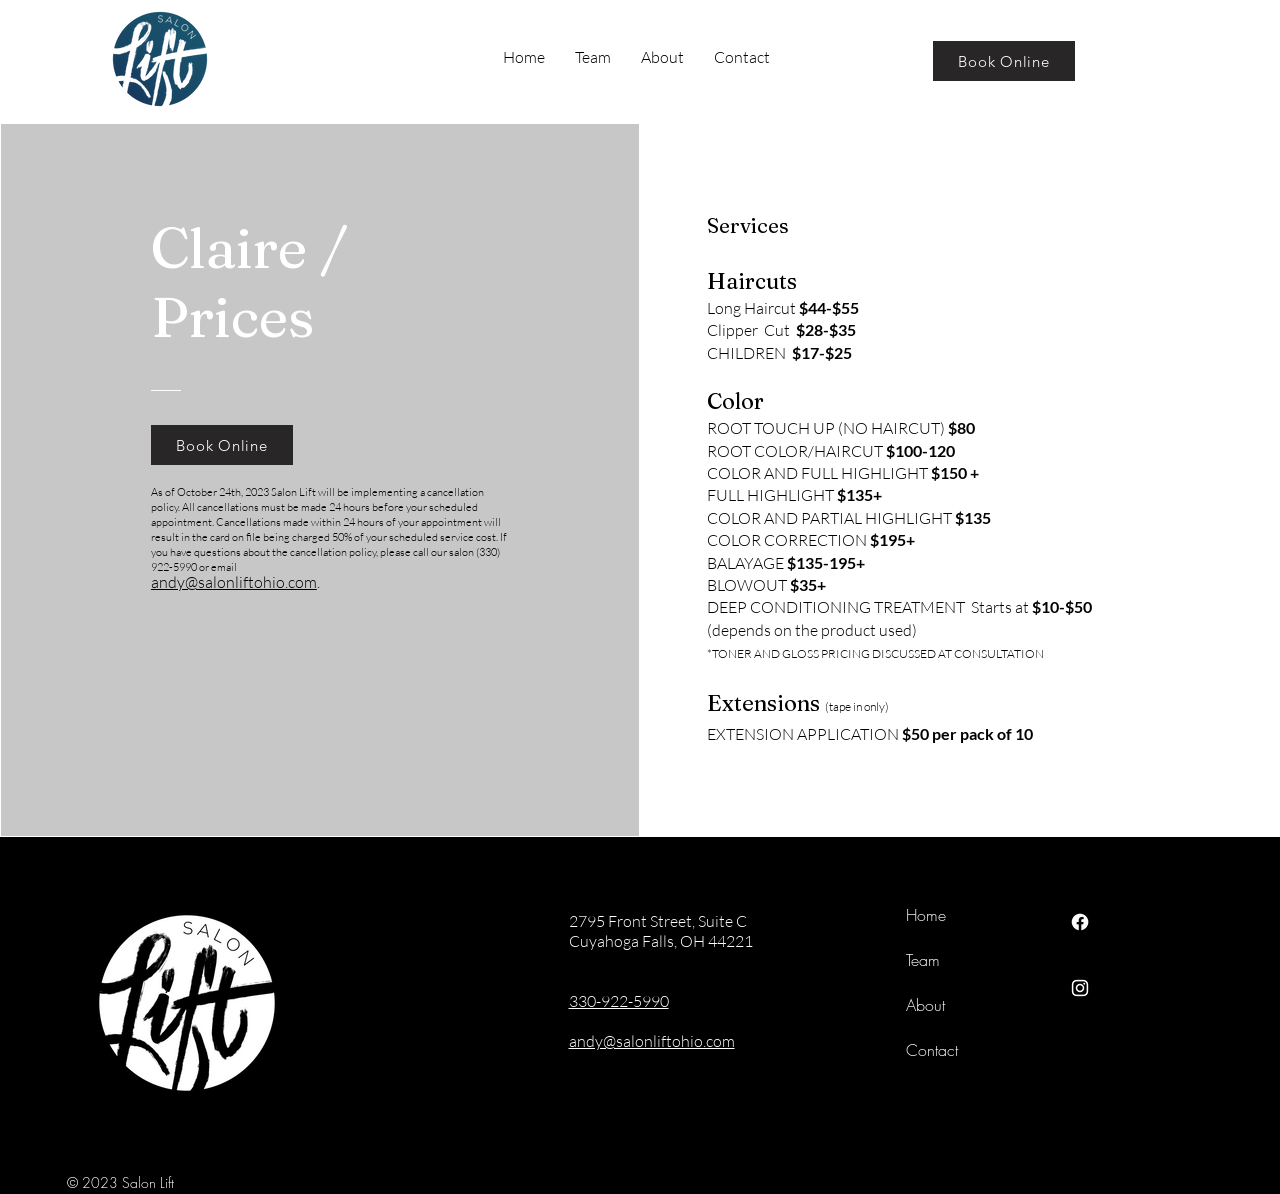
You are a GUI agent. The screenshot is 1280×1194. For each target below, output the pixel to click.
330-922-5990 (619, 1001)
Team (923, 960)
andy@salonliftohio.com (234, 582)
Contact (932, 1050)
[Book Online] (1004, 61)
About (925, 1005)
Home (926, 915)
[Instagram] (1080, 988)
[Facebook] (1080, 922)
